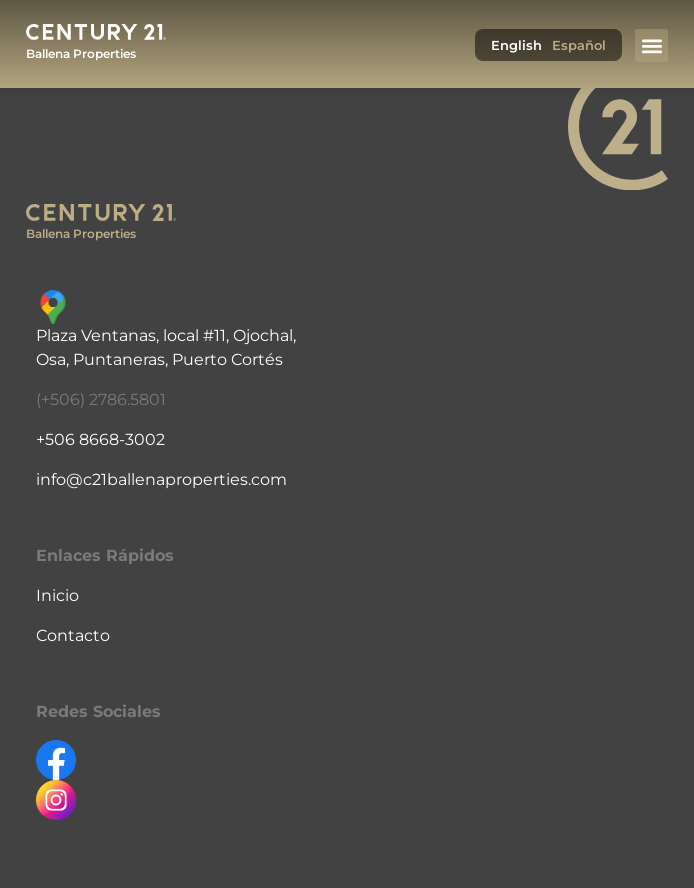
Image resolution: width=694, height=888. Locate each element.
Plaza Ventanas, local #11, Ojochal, (166, 335)
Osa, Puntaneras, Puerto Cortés (159, 359)
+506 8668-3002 (100, 439)
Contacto (73, 635)
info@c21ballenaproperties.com (161, 479)
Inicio (57, 595)
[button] (651, 45)
